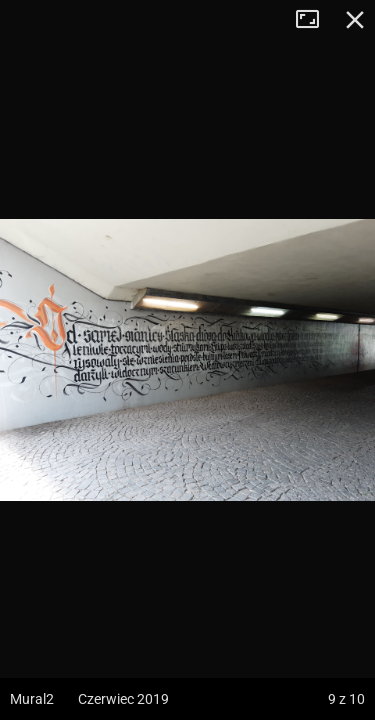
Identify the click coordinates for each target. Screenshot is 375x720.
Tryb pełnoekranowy (315, 20)
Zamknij (355, 20)
